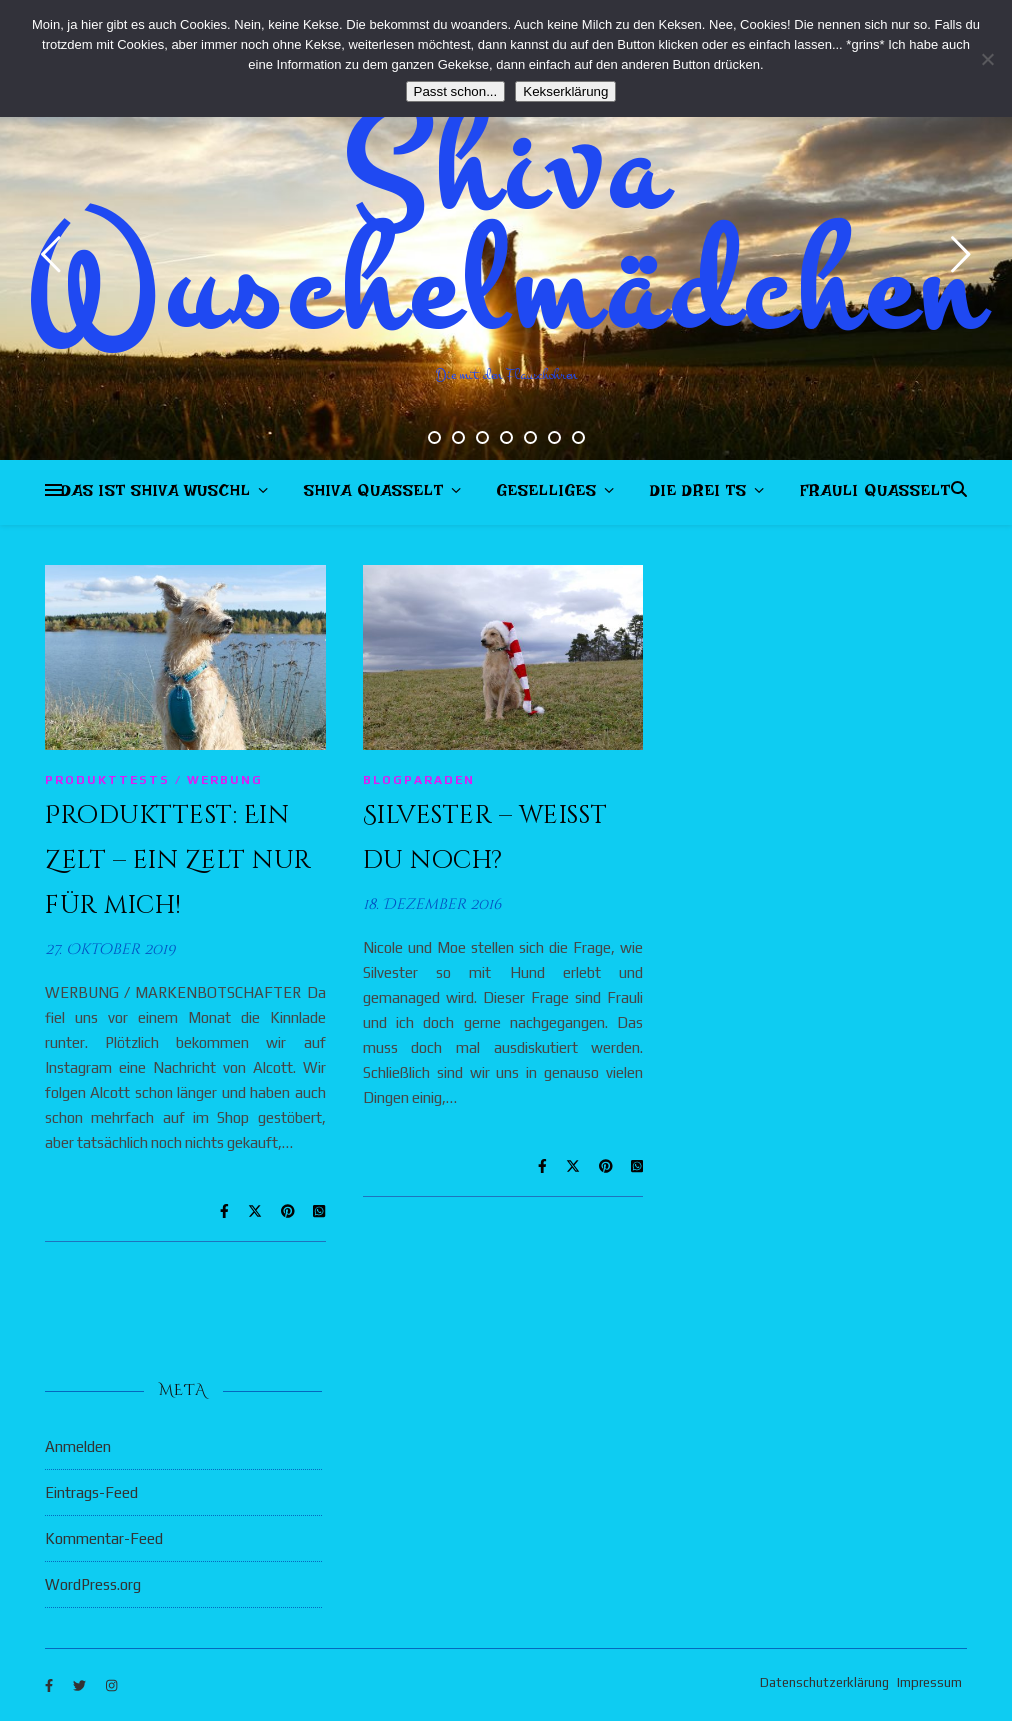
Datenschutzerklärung (824, 1682)
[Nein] (987, 59)
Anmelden (78, 1446)
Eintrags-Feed (91, 1492)
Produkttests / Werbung (154, 780)
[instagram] (111, 1685)
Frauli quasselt (875, 494)
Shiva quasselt (374, 494)
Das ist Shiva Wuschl (156, 494)
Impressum (929, 1682)
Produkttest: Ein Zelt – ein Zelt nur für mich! (178, 860)
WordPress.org (93, 1584)
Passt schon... (456, 91)
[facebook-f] (50, 1685)
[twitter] (81, 1685)
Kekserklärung (565, 91)
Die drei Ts (698, 494)
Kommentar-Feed (104, 1538)
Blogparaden (419, 780)
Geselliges (547, 494)
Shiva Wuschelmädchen (506, 230)
